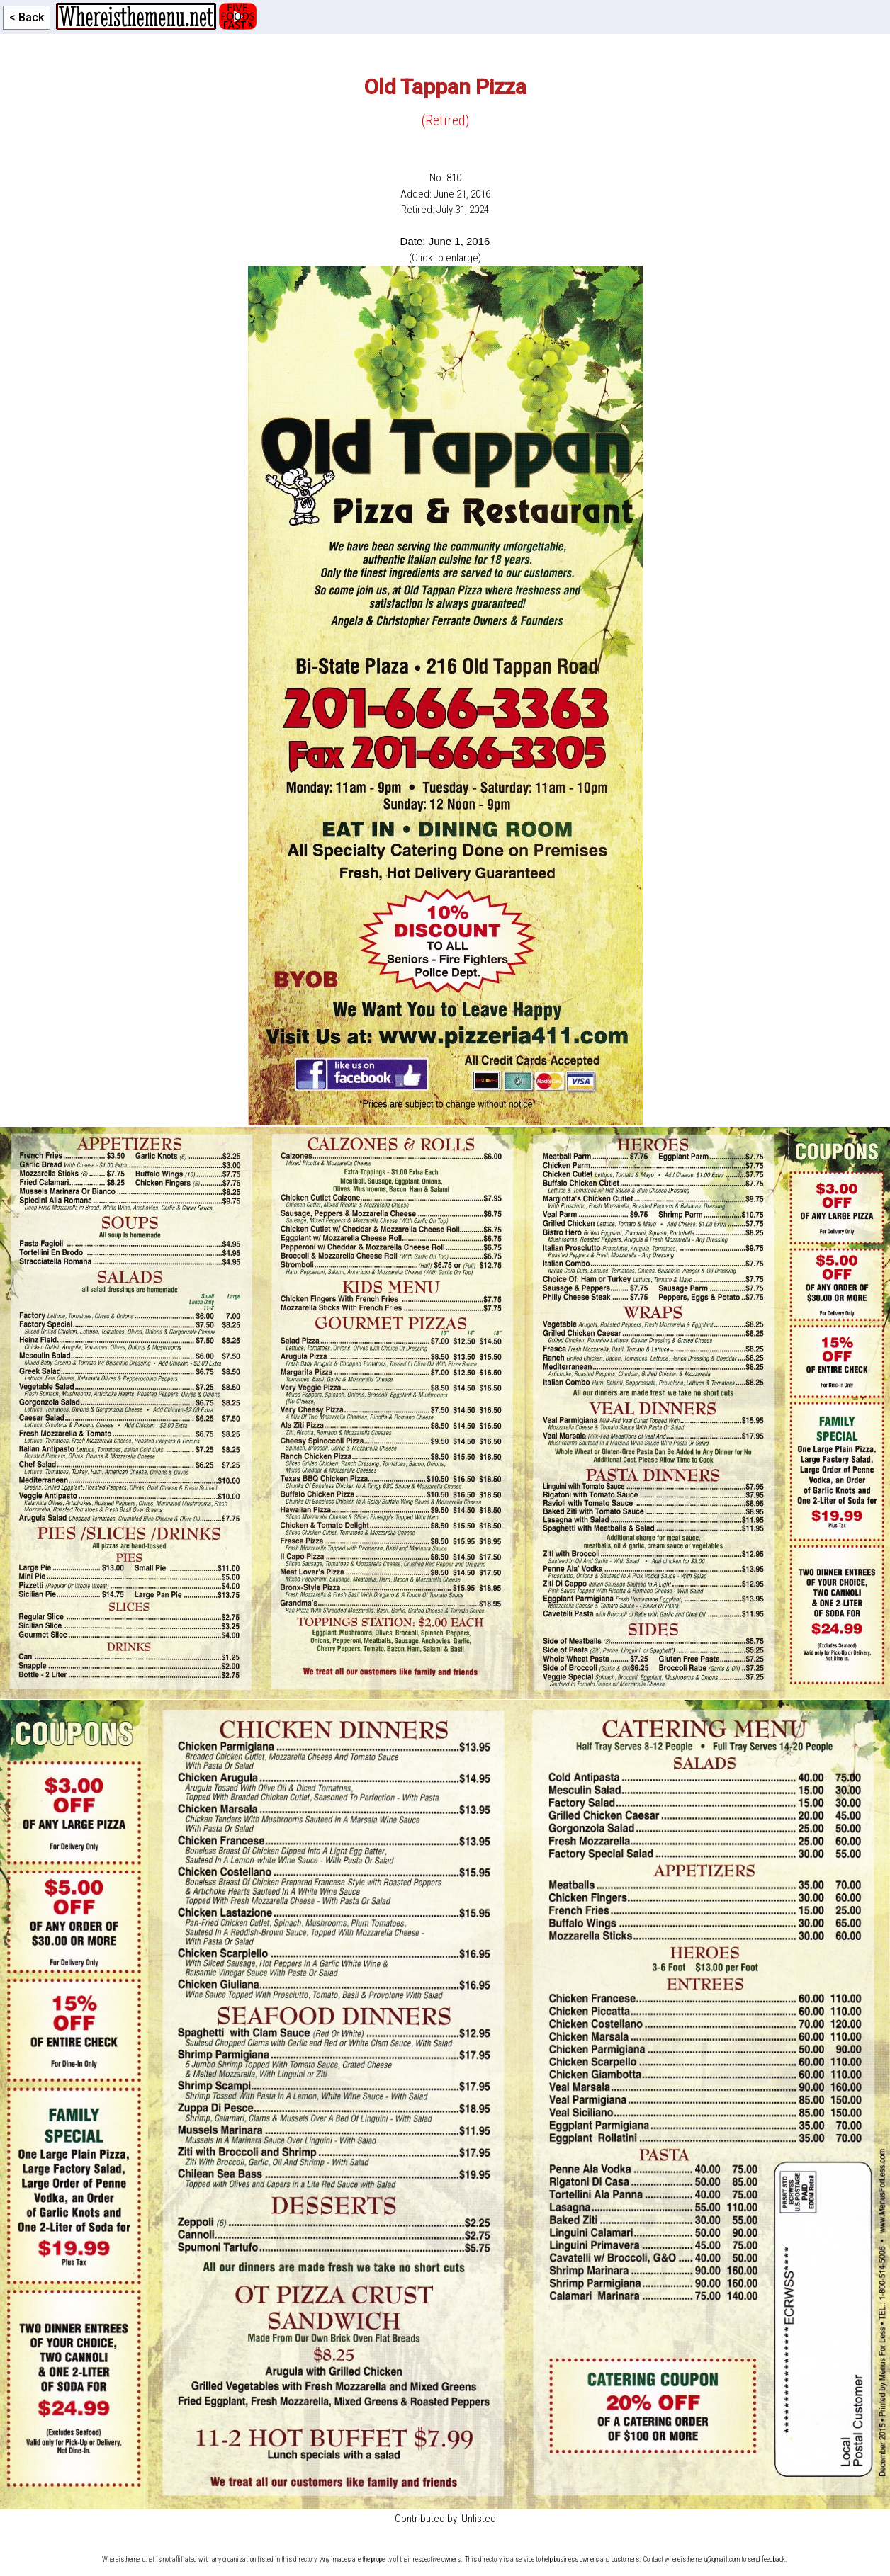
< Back (26, 17)
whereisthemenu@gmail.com (702, 2559)
